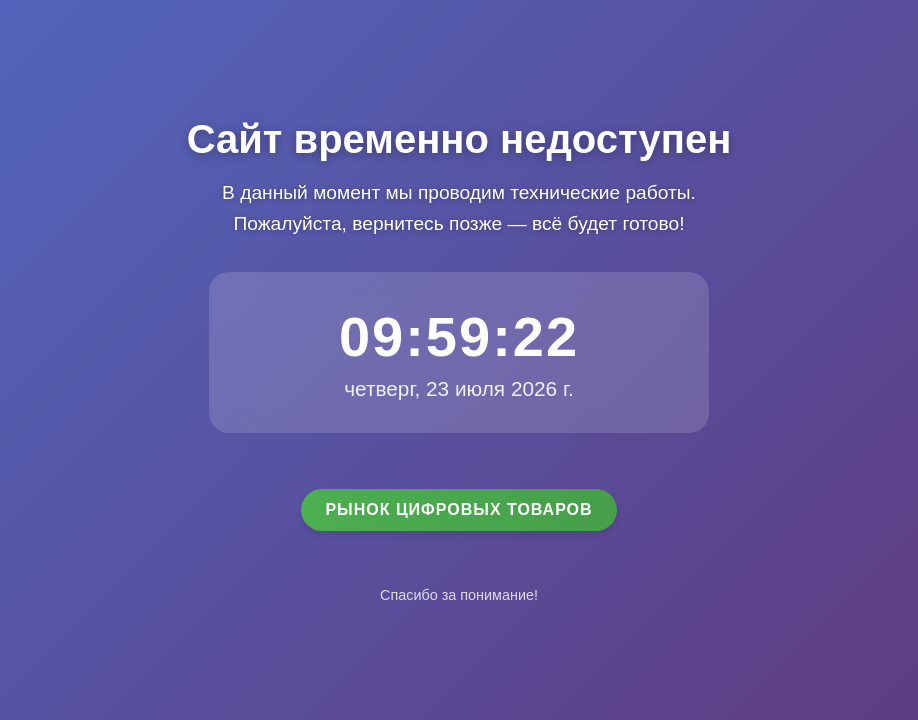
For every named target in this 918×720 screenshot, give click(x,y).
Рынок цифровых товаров (458, 509)
